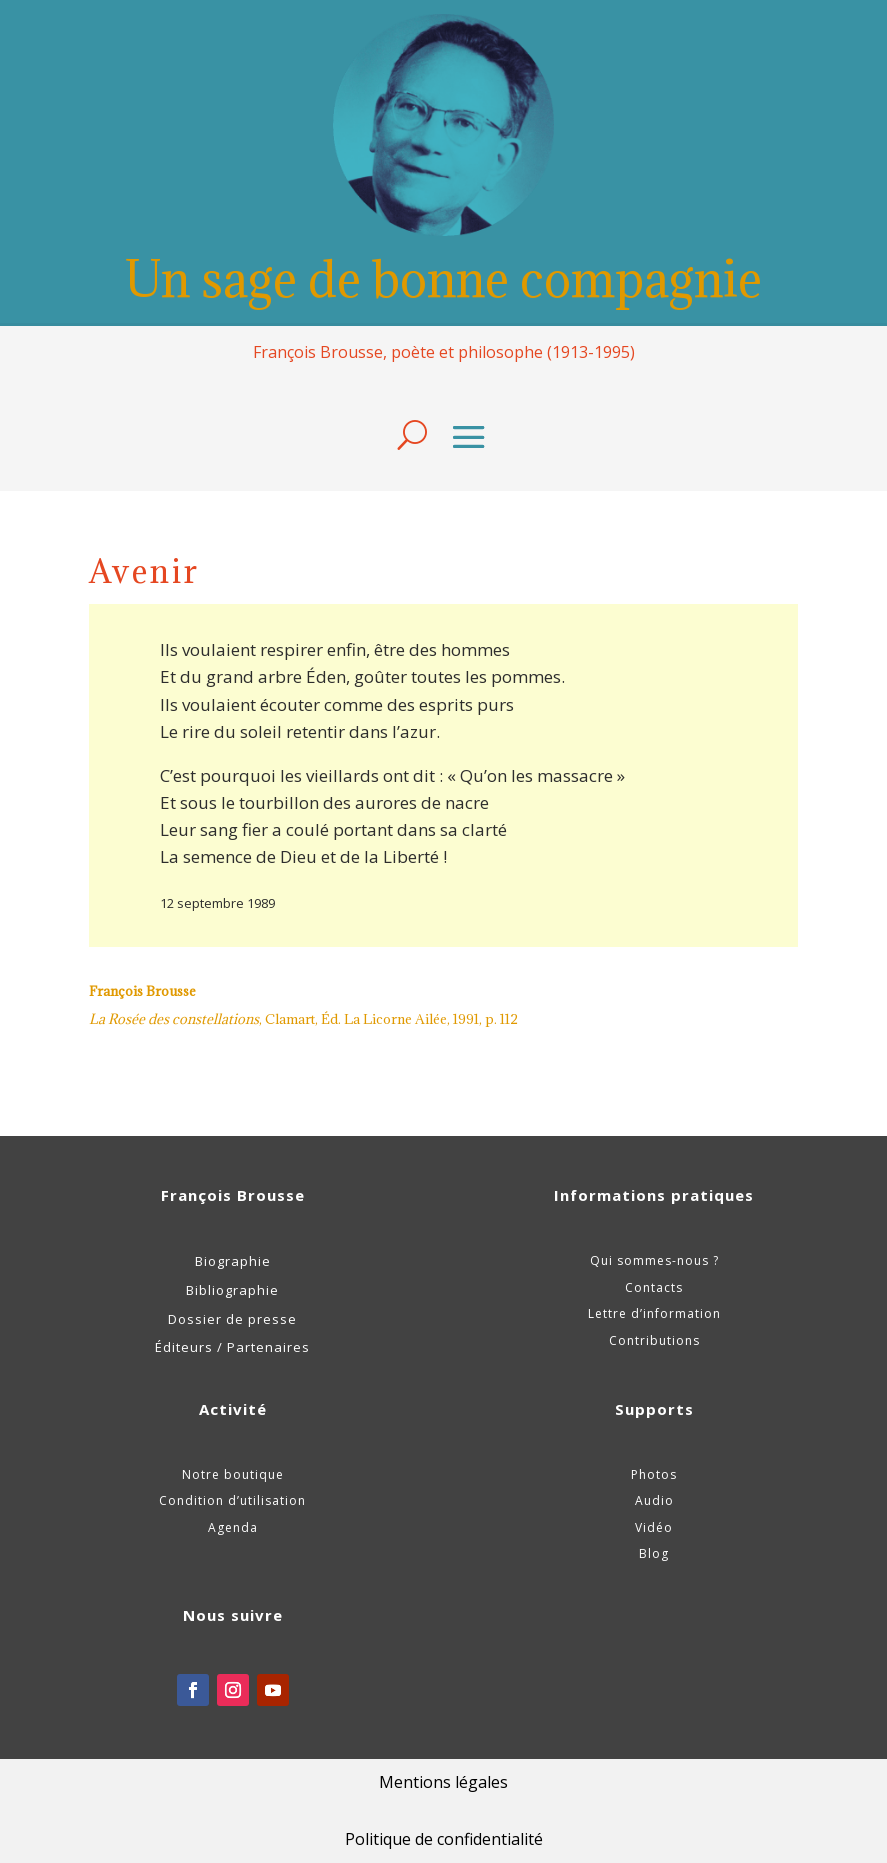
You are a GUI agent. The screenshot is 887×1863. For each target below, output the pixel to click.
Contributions (654, 1340)
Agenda (233, 1527)
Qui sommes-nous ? (654, 1260)
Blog (654, 1553)
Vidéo (654, 1527)
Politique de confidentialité (444, 1839)
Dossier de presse (232, 1319)
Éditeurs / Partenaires (232, 1347)
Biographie (233, 1261)
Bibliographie (232, 1290)
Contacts (654, 1287)
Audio (654, 1500)
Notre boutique (233, 1474)
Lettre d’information (654, 1313)
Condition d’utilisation (232, 1500)
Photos (654, 1474)
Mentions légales (443, 1782)
